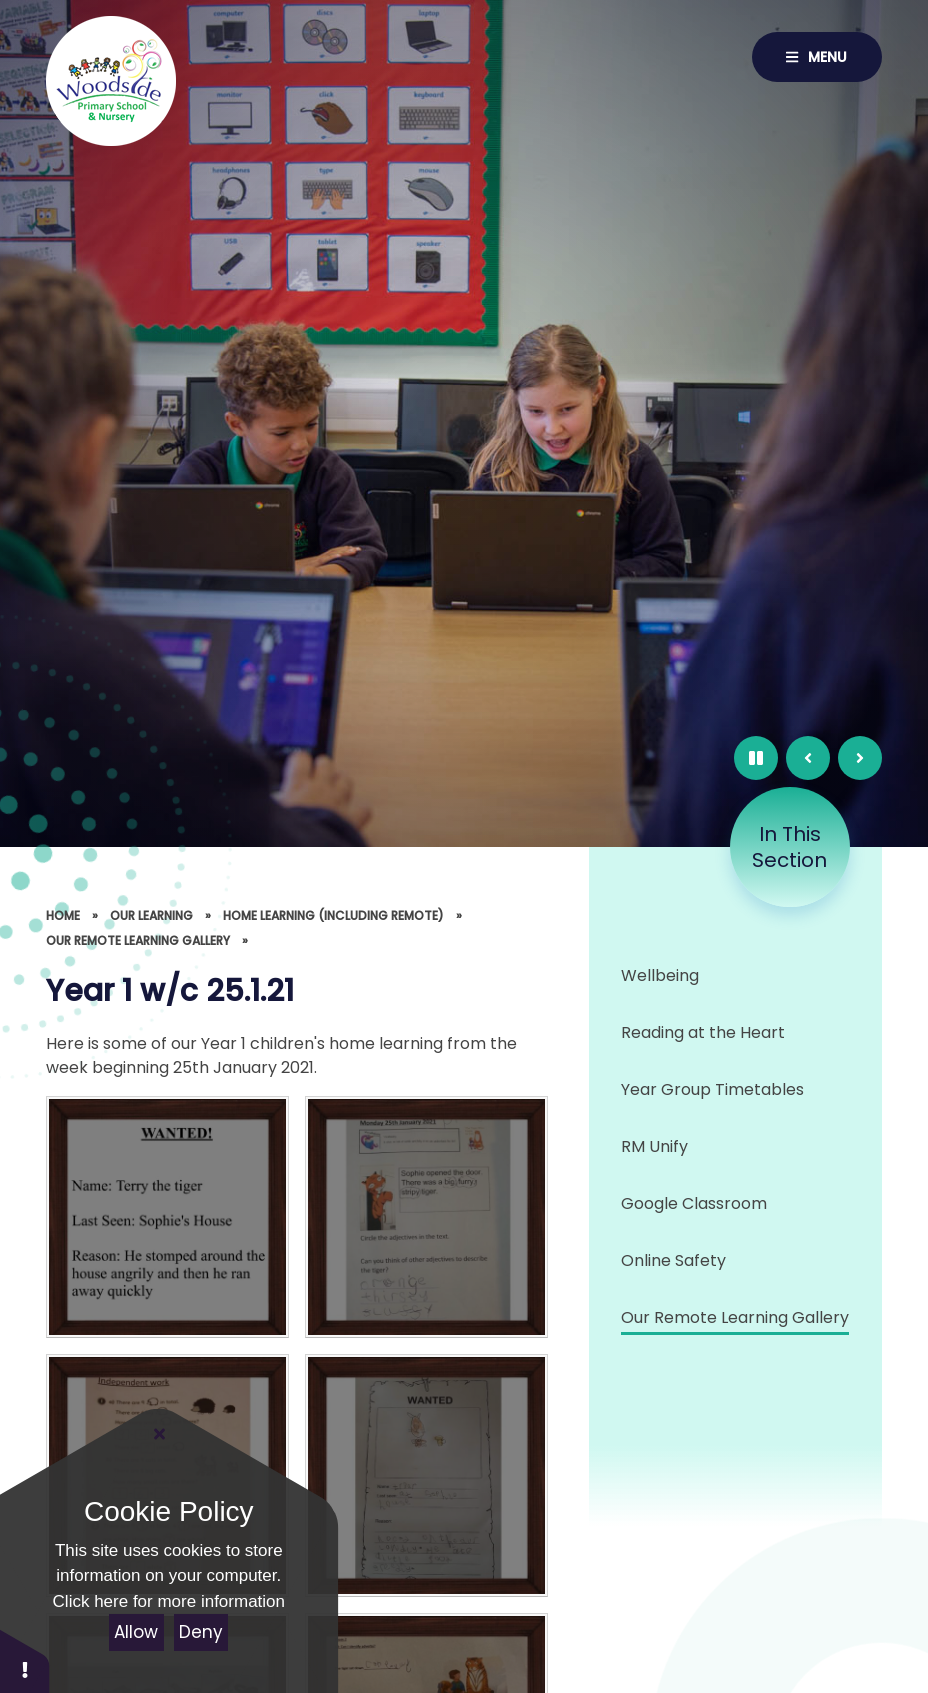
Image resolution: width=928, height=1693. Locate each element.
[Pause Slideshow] (756, 758)
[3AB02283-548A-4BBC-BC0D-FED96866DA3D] (426, 1217)
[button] (25, 1660)
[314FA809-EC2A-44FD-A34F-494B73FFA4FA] (167, 1217)
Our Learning (151, 915)
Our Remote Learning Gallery (138, 940)
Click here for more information (169, 1601)
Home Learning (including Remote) (333, 915)
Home (63, 915)
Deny (201, 1632)
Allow (136, 1632)
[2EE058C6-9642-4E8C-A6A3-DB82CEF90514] (426, 1475)
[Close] (160, 1434)
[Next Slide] (860, 758)
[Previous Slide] (808, 758)
